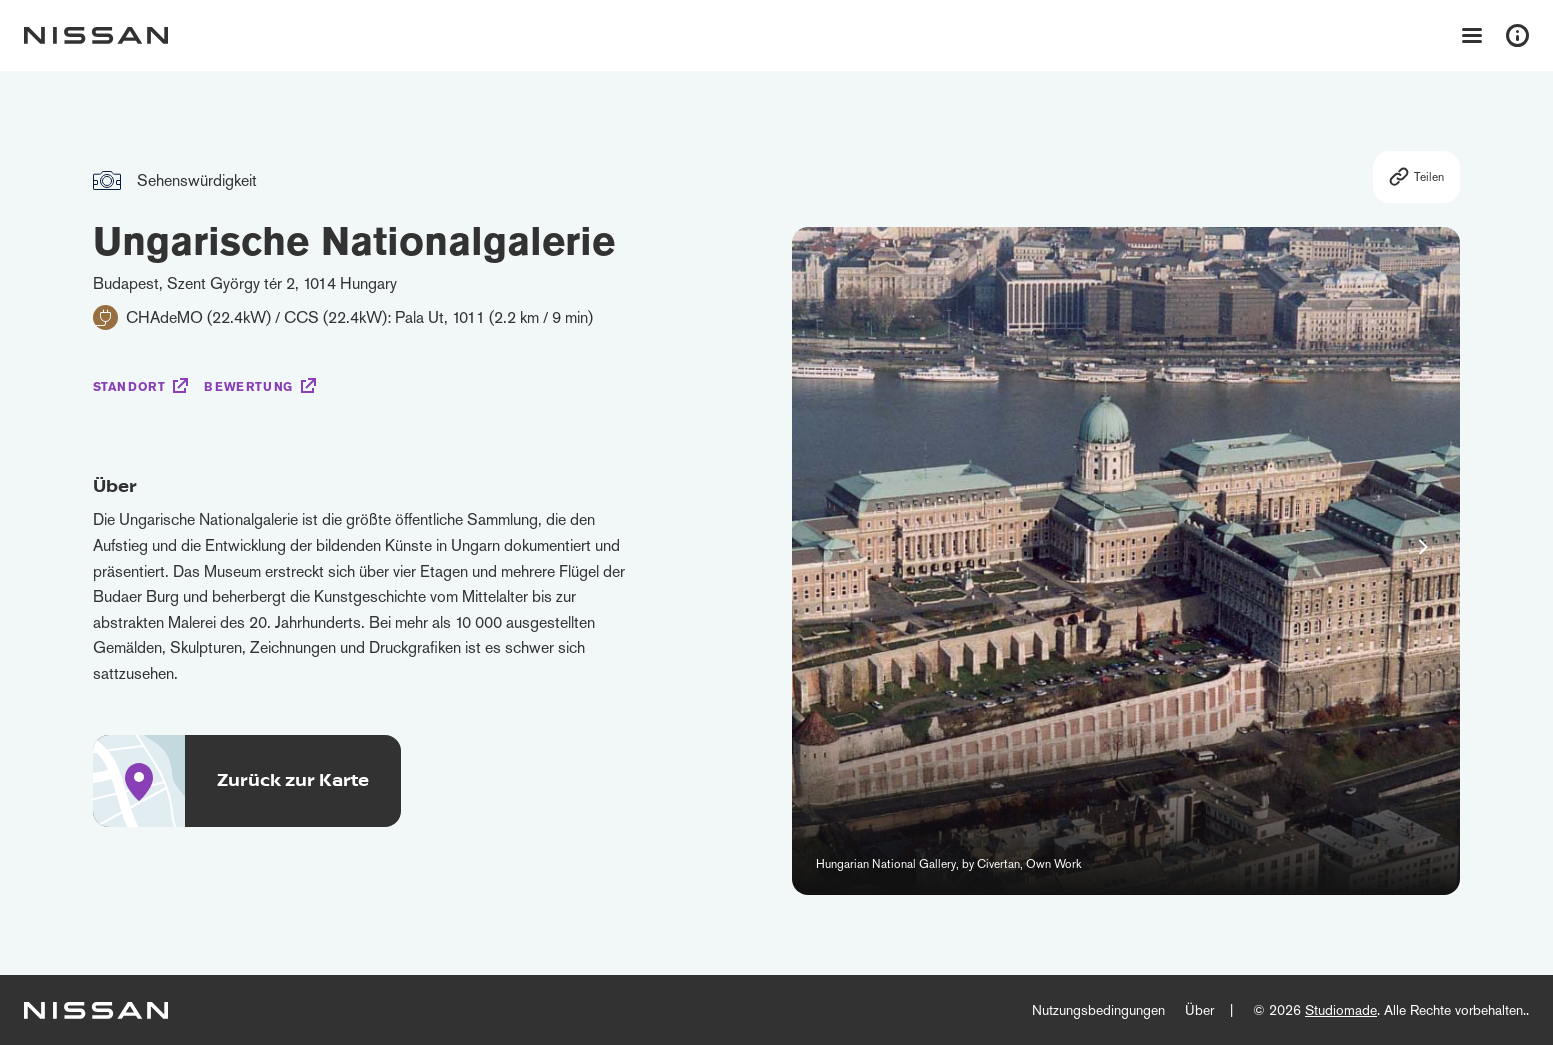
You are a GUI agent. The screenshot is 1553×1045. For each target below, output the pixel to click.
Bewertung (248, 387)
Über (1199, 1010)
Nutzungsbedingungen (1098, 1010)
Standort (129, 387)
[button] (1423, 547)
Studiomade (1341, 1010)
